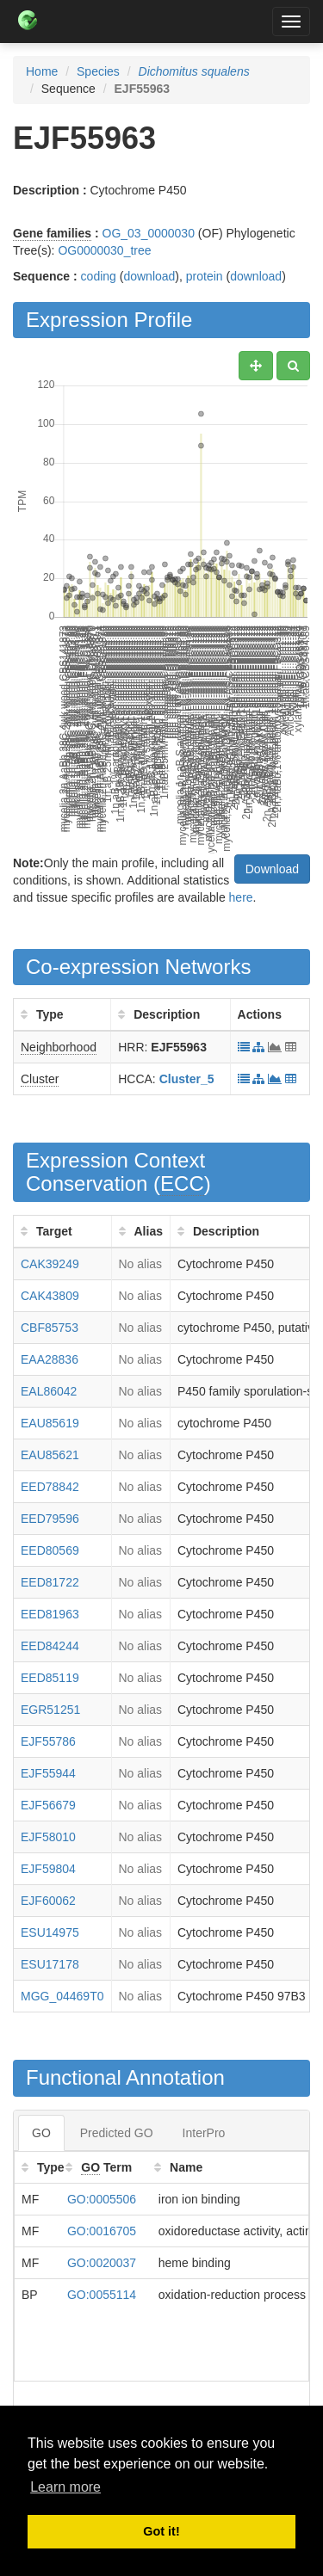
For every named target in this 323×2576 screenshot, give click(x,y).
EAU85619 (50, 1423)
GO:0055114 (101, 2295)
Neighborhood (58, 1047)
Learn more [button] (65, 2487)
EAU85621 (50, 1455)
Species (98, 71)
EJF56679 (48, 1805)
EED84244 (50, 1646)
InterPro (204, 2133)
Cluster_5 (186, 1079)
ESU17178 (50, 1964)
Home (42, 71)
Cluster (40, 1079)
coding (98, 276)
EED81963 (50, 1614)
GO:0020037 (101, 2263)
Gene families (52, 233)
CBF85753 (49, 1327)
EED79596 (50, 1518)
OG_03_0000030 (148, 233)
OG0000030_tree (104, 250)
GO (41, 2133)
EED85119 (50, 1678)
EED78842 (50, 1487)
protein (204, 276)
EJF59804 (48, 1869)
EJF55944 (48, 1773)
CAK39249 (50, 1264)
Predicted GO (116, 2133)
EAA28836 (49, 1359)
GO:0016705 (101, 2231)
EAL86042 (49, 1391)
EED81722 (50, 1582)
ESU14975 (50, 1932)
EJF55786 (48, 1741)
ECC (182, 1183)
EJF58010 (48, 1837)
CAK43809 (50, 1296)
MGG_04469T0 (62, 1996)
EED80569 (50, 1550)
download (149, 276)
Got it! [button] (161, 2531)
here (241, 897)
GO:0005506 (101, 2199)
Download (272, 869)
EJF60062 (48, 1900)
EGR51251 (50, 1709)
